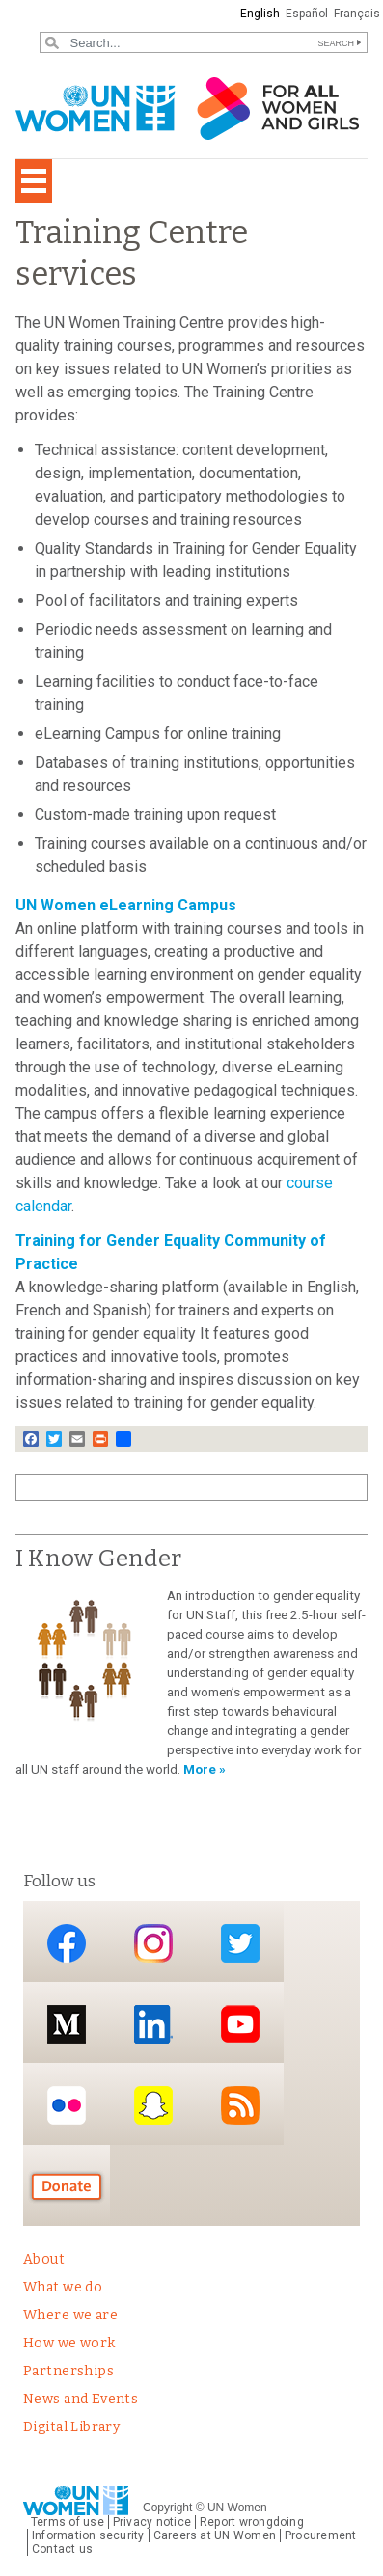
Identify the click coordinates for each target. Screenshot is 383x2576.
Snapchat (153, 2106)
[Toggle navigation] (33, 181)
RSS (240, 2106)
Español (307, 13)
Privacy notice (152, 2522)
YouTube (240, 2024)
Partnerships (68, 2371)
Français (357, 13)
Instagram (153, 1943)
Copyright (167, 2507)
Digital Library (71, 2427)
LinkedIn (153, 2024)
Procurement (321, 2535)
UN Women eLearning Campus (125, 905)
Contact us (62, 2549)
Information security (88, 2535)
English (260, 13)
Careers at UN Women (214, 2535)
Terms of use (67, 2522)
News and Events (80, 2399)
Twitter (240, 1943)
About (44, 2259)
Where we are (70, 2315)
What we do (62, 2287)
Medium (66, 2024)
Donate (66, 2187)
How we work (69, 2343)
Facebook (66, 1943)
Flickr (66, 2106)
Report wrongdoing (252, 2522)
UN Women (237, 2507)
